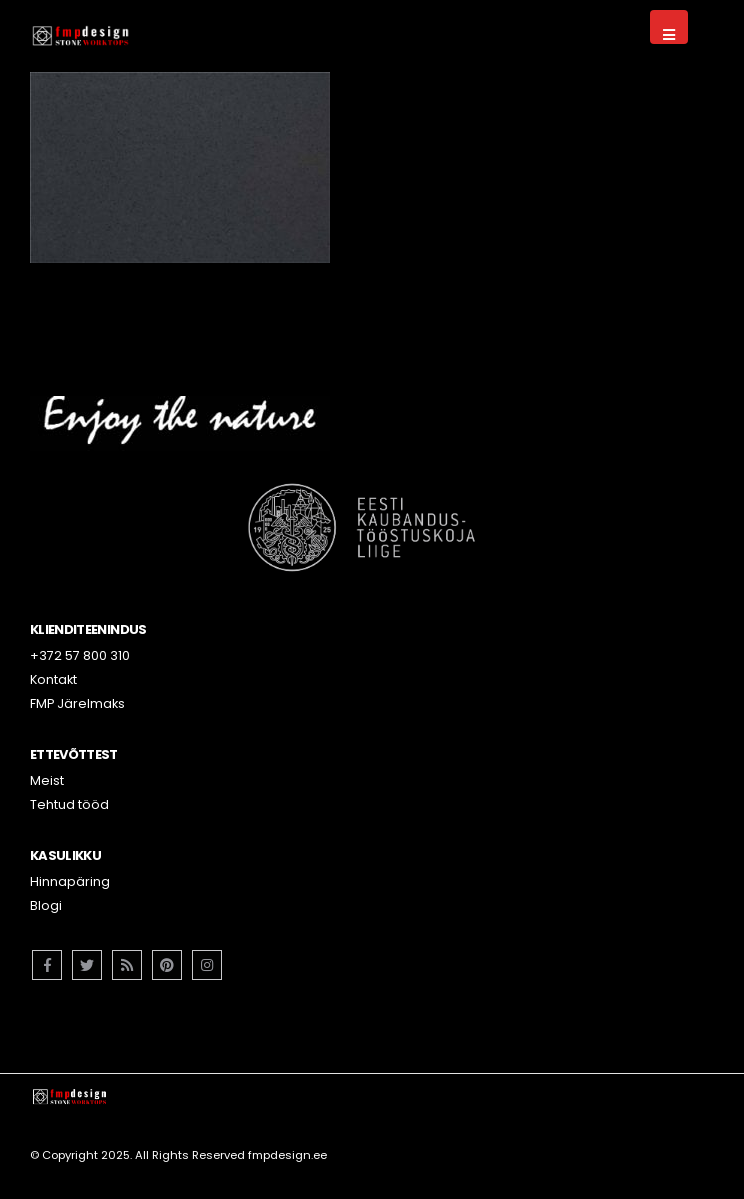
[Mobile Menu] (669, 27)
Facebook (47, 965)
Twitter (87, 965)
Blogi (46, 905)
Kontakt (53, 679)
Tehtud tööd (69, 804)
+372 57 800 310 (80, 655)
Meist (47, 780)
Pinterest (167, 965)
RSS (127, 965)
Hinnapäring (70, 881)
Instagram (207, 965)
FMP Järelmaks (77, 703)
